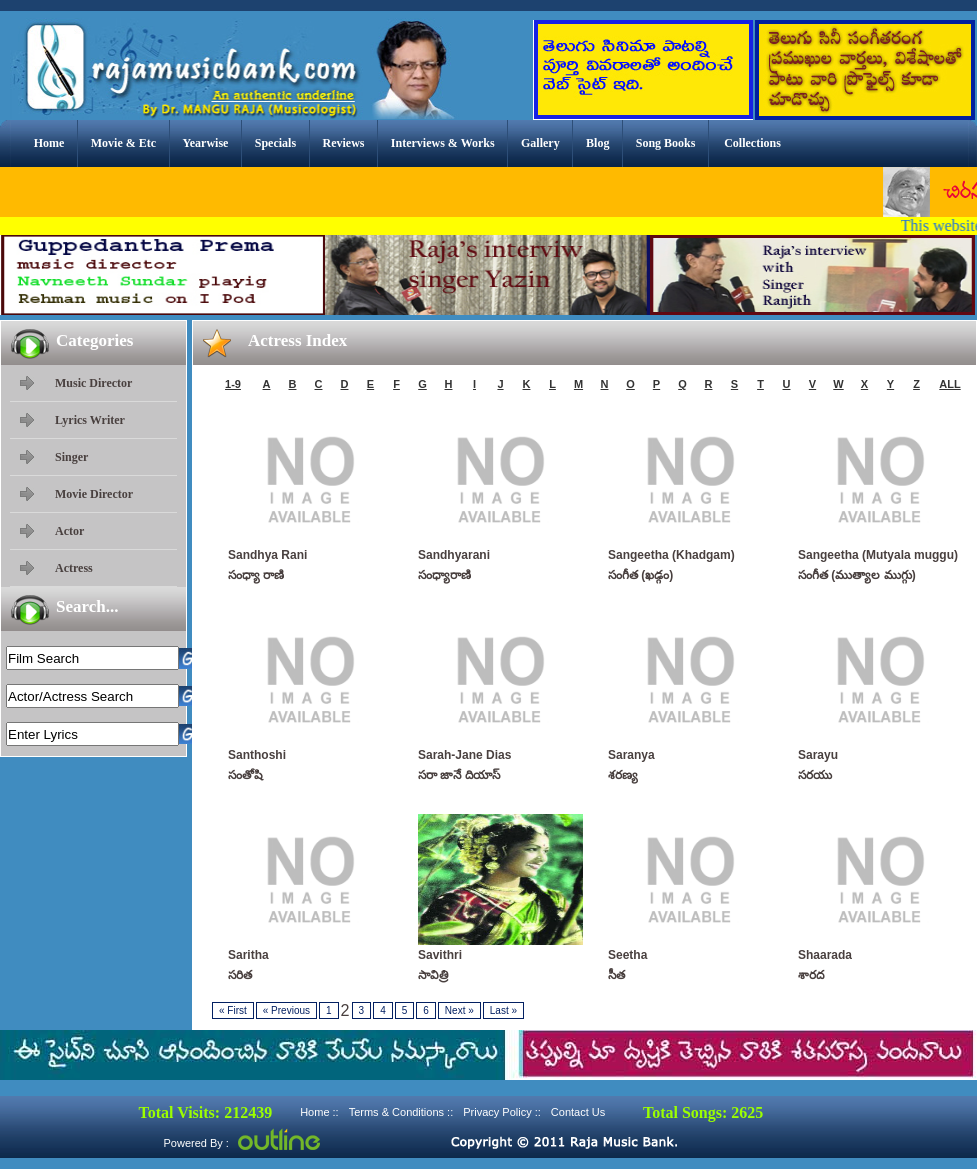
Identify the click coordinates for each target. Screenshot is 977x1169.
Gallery (540, 143)
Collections (752, 143)
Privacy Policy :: (502, 1112)
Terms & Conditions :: (401, 1112)
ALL (949, 384)
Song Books (666, 143)
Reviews (343, 143)
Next (459, 1010)
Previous (286, 1010)
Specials (275, 143)
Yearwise (205, 143)
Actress (74, 568)
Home (49, 143)
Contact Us (578, 1112)
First (233, 1010)
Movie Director (94, 494)
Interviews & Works (443, 143)
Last (503, 1010)
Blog (597, 143)
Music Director (93, 383)
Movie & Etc (123, 143)
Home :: (319, 1112)
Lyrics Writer (90, 420)
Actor (69, 531)
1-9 (233, 384)
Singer (71, 457)
